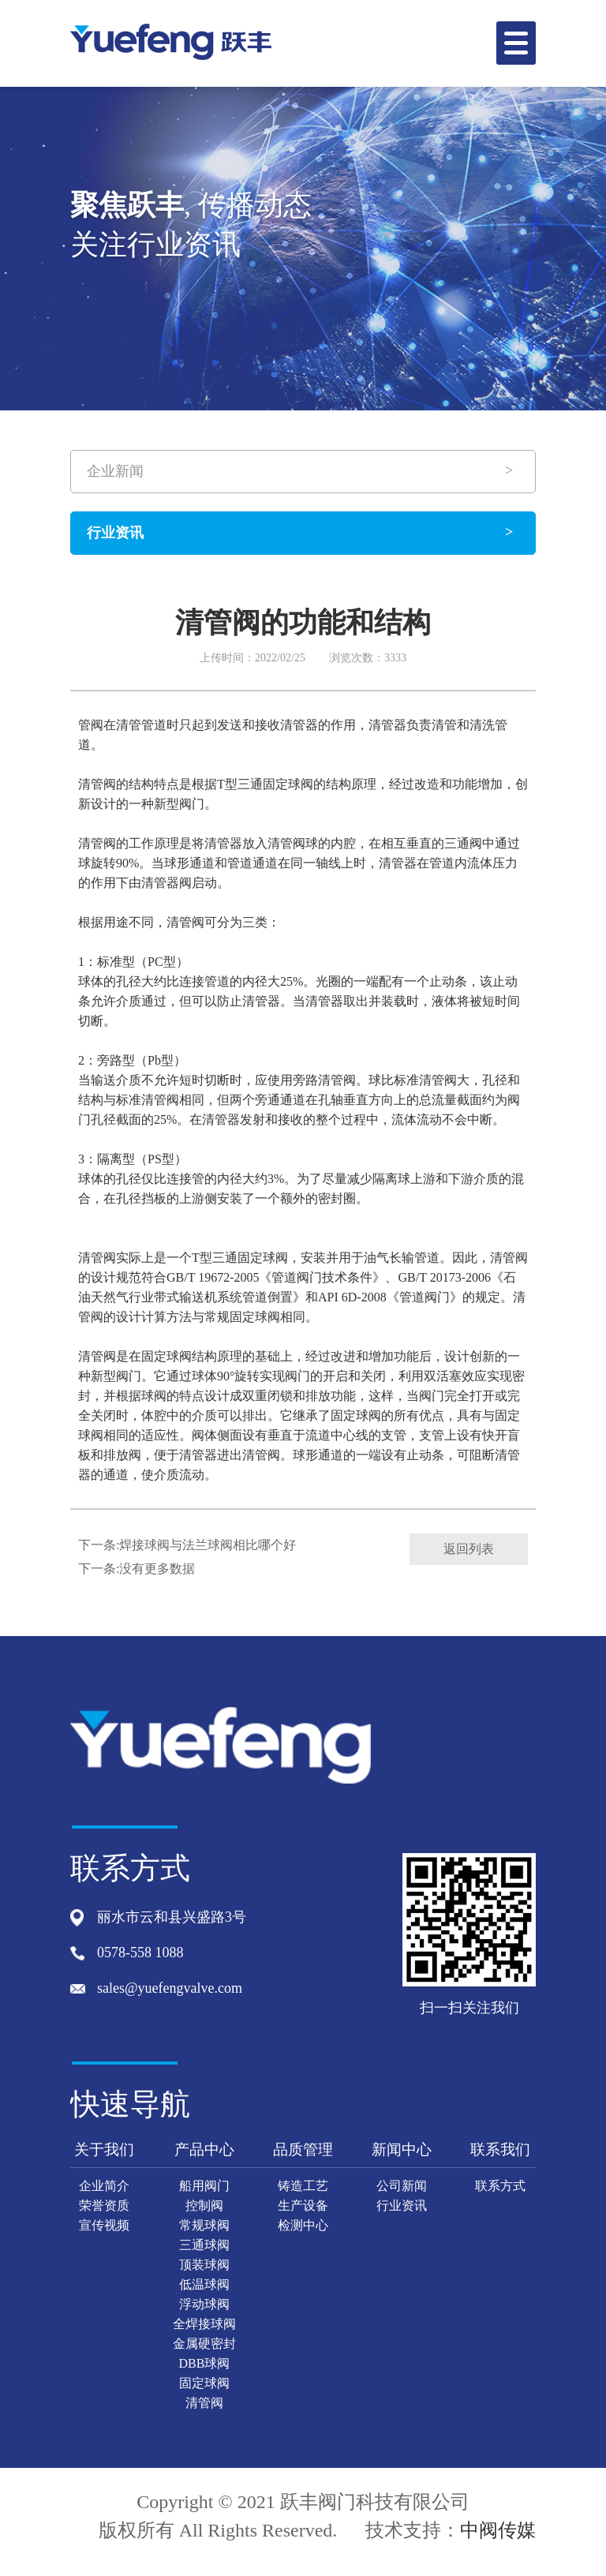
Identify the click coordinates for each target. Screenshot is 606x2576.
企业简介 (104, 2185)
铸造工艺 (303, 2185)
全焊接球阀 (204, 2324)
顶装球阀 (204, 2264)
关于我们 (104, 2149)
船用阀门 (204, 2185)
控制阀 (204, 2205)
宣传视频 (104, 2225)
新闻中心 (402, 2149)
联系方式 (500, 2185)
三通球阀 (204, 2245)
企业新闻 (115, 471)
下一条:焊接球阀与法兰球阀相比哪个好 (187, 1545)
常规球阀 (204, 2225)
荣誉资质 (104, 2205)
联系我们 (500, 2149)
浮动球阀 (204, 2304)
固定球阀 (204, 2383)
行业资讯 (115, 533)
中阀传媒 (498, 2530)
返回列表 (468, 1549)
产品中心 (204, 2149)
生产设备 (303, 2205)
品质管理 (303, 2149)
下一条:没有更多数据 (136, 1568)
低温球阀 (204, 2284)
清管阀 (204, 2402)
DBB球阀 (204, 2363)
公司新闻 (401, 2185)
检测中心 (303, 2225)
